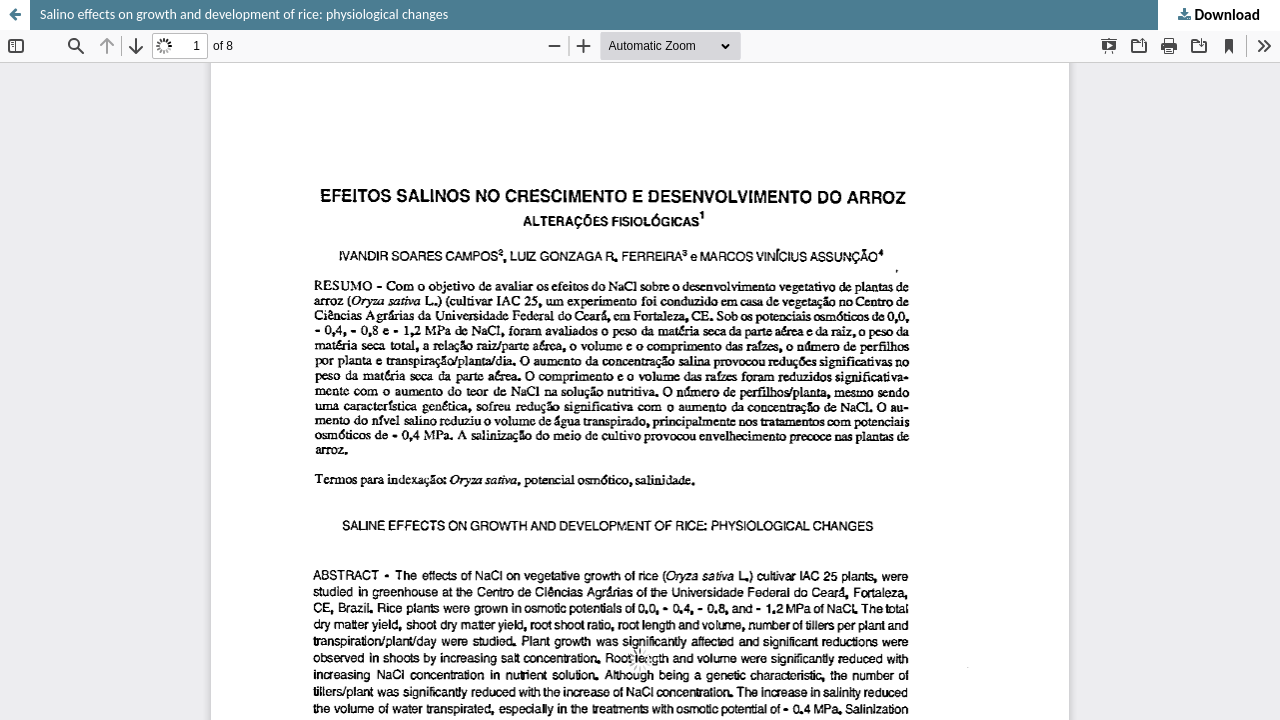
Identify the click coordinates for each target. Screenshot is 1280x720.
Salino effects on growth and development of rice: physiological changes (244, 14)
